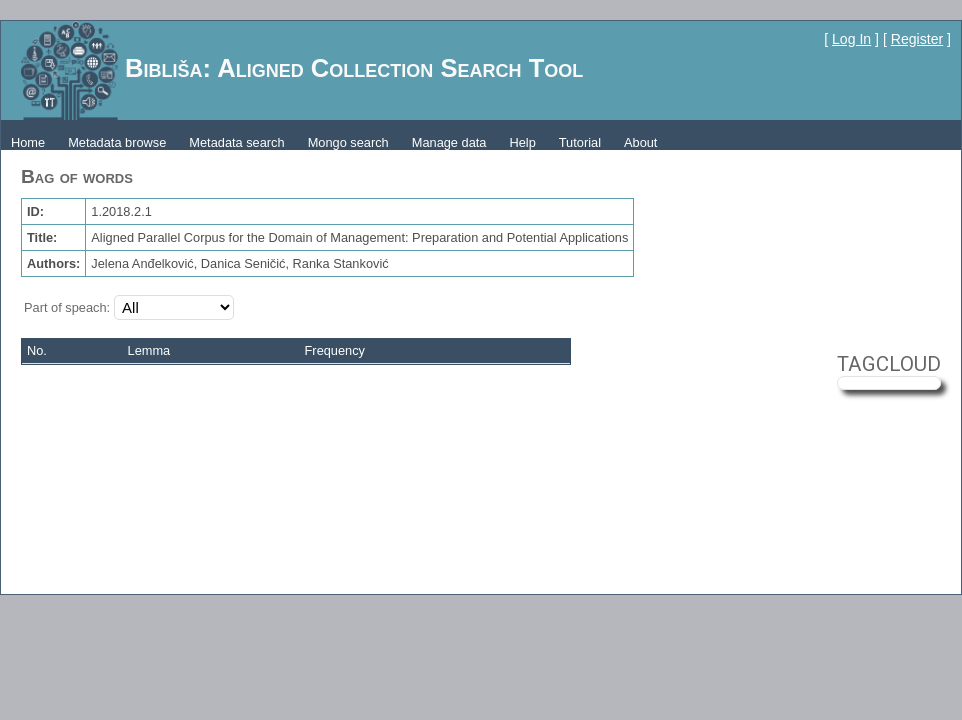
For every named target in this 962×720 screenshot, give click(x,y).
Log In (851, 39)
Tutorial (580, 142)
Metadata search (236, 142)
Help (522, 142)
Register (917, 39)
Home (28, 142)
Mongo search (348, 142)
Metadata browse (117, 142)
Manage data (449, 142)
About (640, 142)
